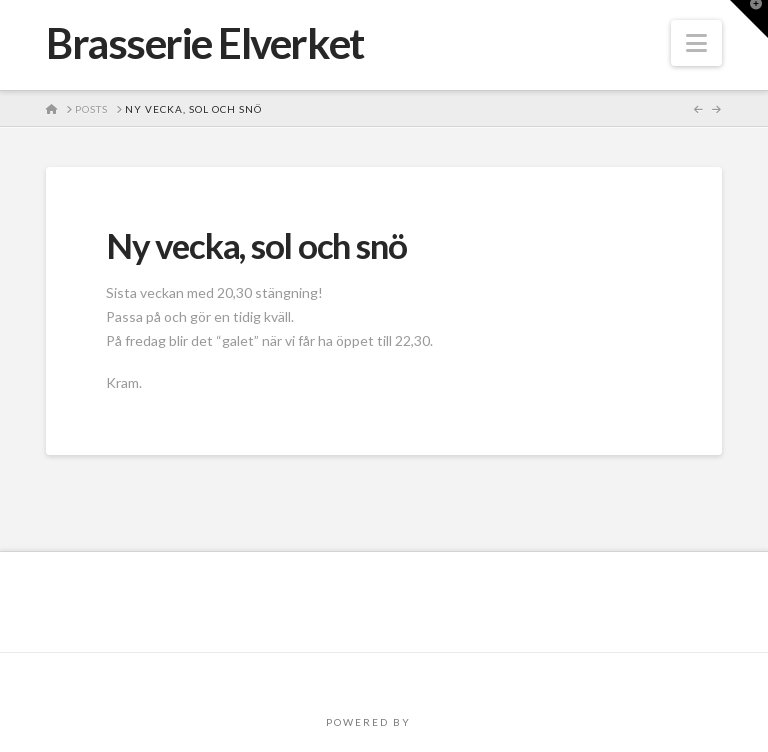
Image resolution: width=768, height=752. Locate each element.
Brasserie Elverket (205, 43)
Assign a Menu (384, 679)
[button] (696, 43)
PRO (428, 722)
